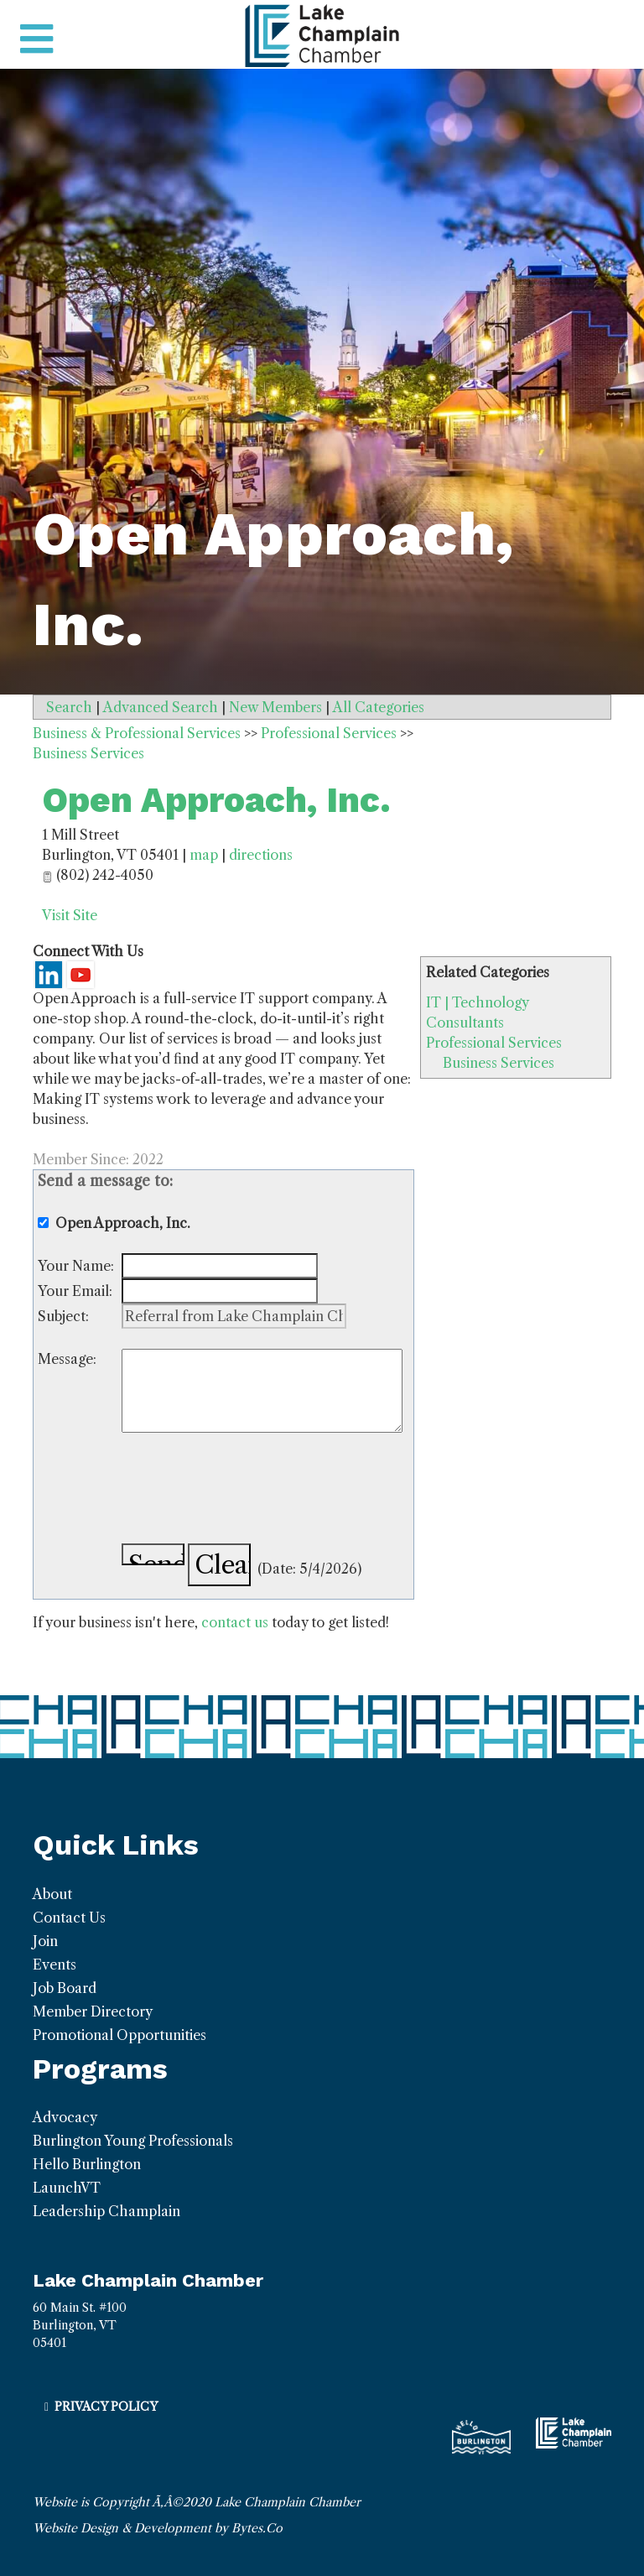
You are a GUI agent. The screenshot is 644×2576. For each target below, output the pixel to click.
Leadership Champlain (106, 2211)
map (204, 854)
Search (69, 707)
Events (54, 1964)
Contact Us (69, 1917)
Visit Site (69, 915)
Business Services (498, 1062)
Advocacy (65, 2117)
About (52, 1894)
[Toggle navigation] (36, 39)
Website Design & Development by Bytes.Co (158, 2528)
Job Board (64, 1988)
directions (261, 854)
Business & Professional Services (137, 733)
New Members (275, 707)
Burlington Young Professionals (133, 2140)
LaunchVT (67, 2187)
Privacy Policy (106, 2406)
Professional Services (494, 1042)
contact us (234, 1622)
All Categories (378, 707)
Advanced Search (160, 707)
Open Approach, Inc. (216, 799)
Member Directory (93, 2011)
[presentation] (249, 1490)
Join (45, 1941)
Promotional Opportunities (119, 2035)
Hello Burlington (87, 2164)
